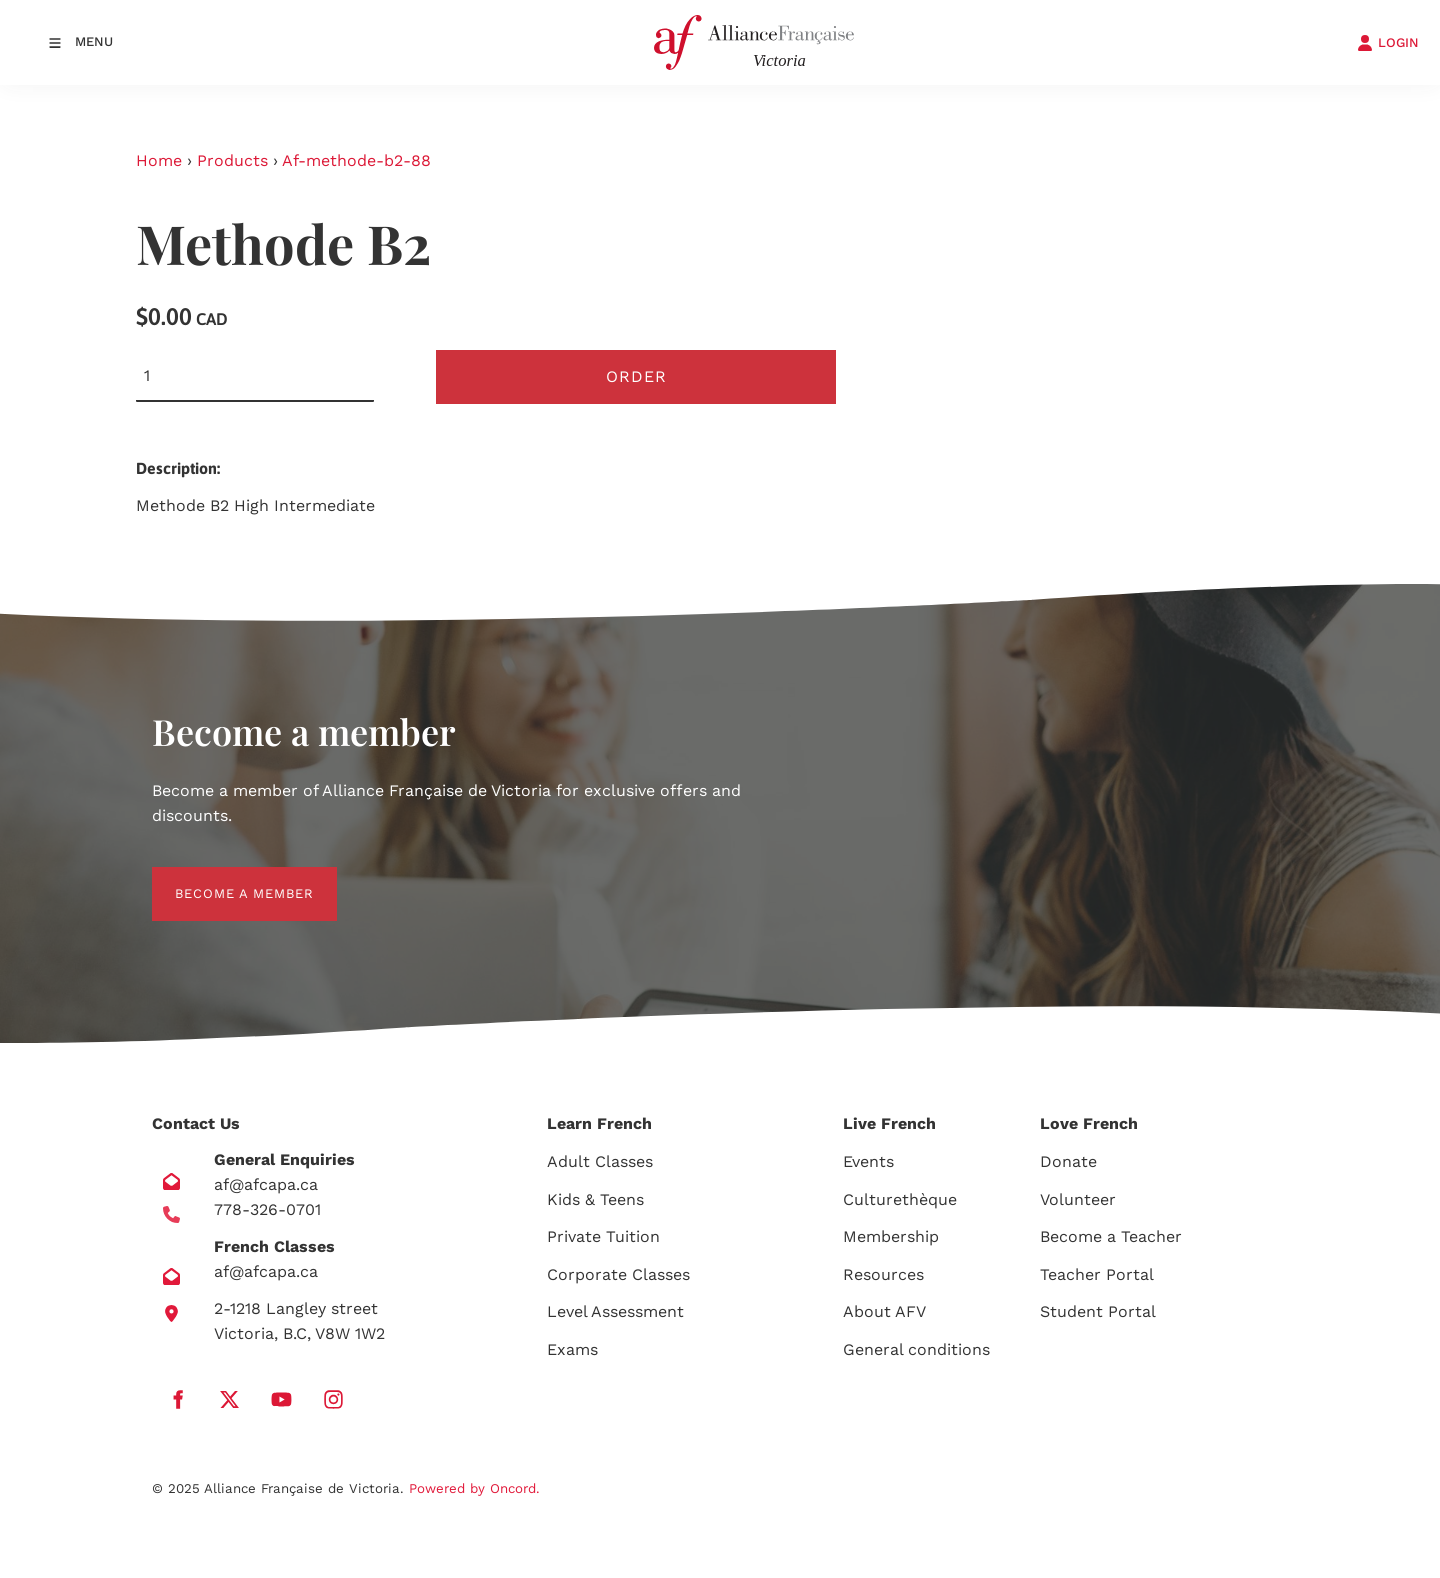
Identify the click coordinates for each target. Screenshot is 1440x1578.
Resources (883, 1274)
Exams (572, 1349)
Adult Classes (600, 1161)
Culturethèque (900, 1199)
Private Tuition (603, 1236)
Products (232, 160)
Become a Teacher (1111, 1236)
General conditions (916, 1349)
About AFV (884, 1311)
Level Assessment (615, 1311)
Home (159, 160)
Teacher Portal (1097, 1274)
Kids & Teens (595, 1199)
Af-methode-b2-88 (356, 160)
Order (636, 376)
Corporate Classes (618, 1274)
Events (868, 1161)
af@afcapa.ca (266, 1184)
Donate (1068, 1161)
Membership (891, 1236)
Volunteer (1078, 1199)
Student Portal (1098, 1311)
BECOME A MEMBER (221, 878)
